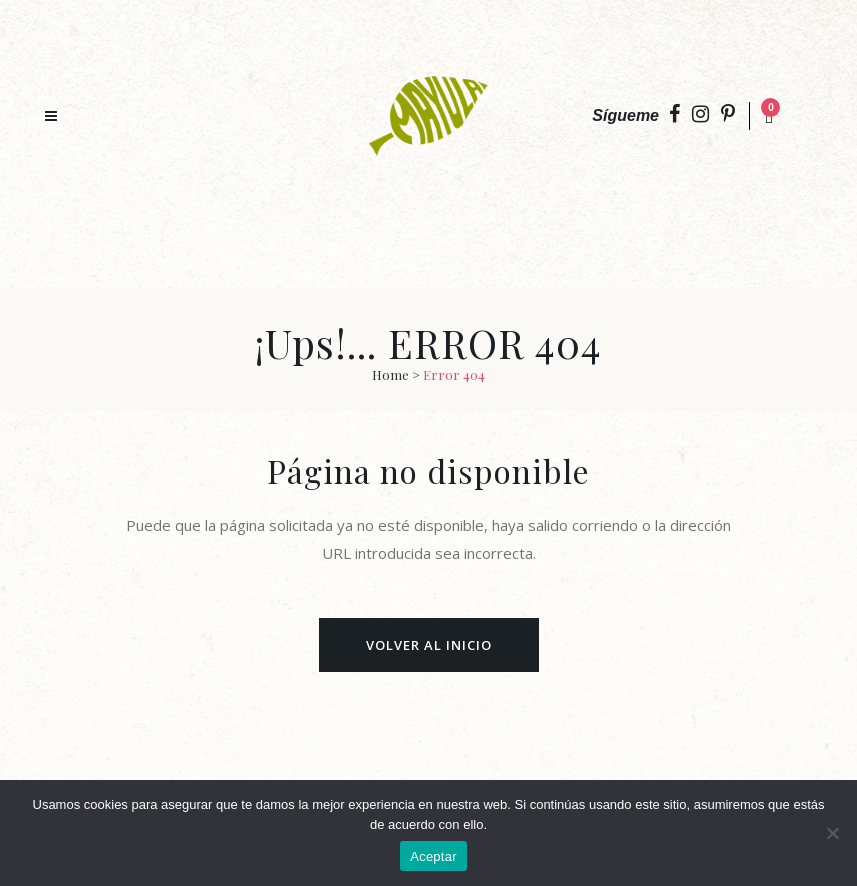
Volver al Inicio (429, 645)
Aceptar (433, 856)
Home (390, 374)
